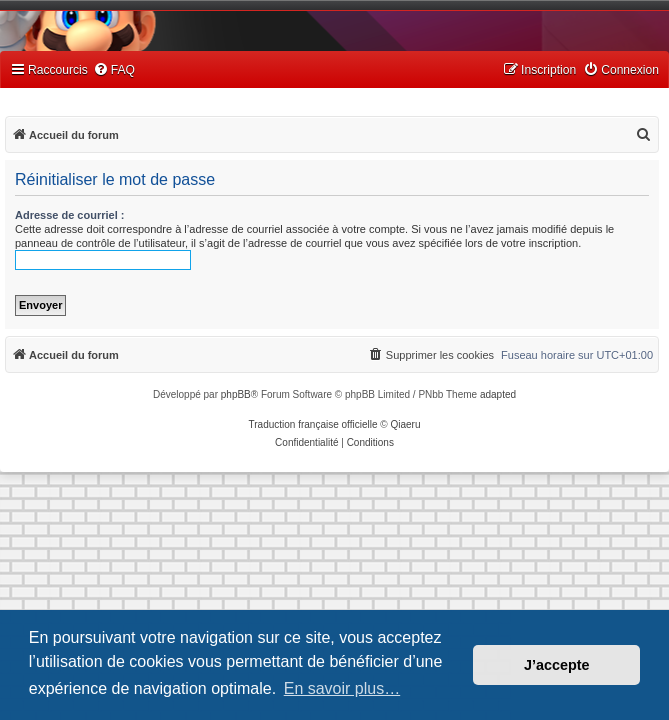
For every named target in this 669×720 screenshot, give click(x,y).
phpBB (236, 394)
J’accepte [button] (557, 665)
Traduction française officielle (313, 424)
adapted (498, 394)
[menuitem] (114, 70)
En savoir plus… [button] (342, 688)
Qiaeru (405, 424)
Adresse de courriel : (69, 215)
